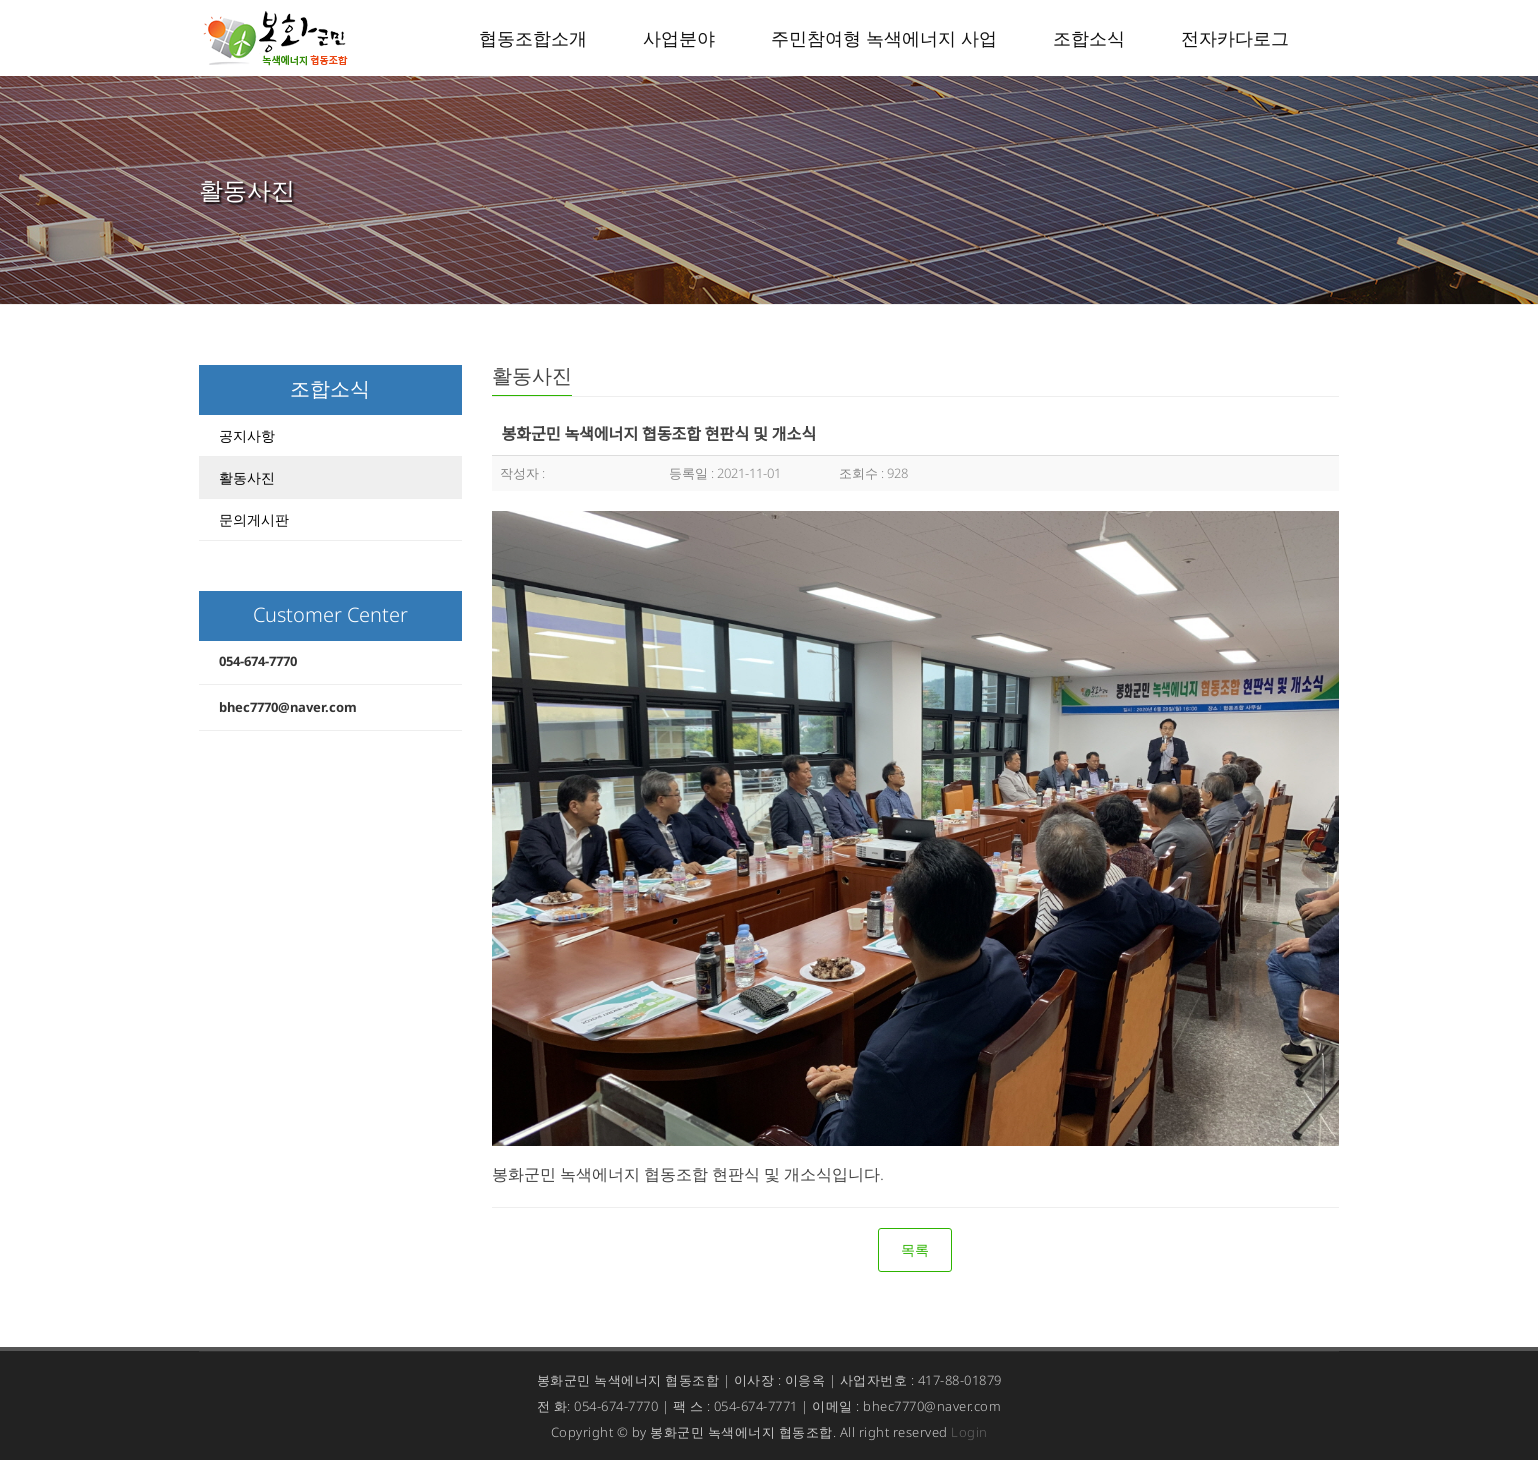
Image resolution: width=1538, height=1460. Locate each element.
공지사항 (247, 435)
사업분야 (679, 38)
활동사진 (247, 477)
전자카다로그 (1235, 38)
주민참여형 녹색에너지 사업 (884, 38)
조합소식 (1089, 38)
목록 (915, 1249)
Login (969, 1432)
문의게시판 (254, 519)
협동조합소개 (533, 38)
